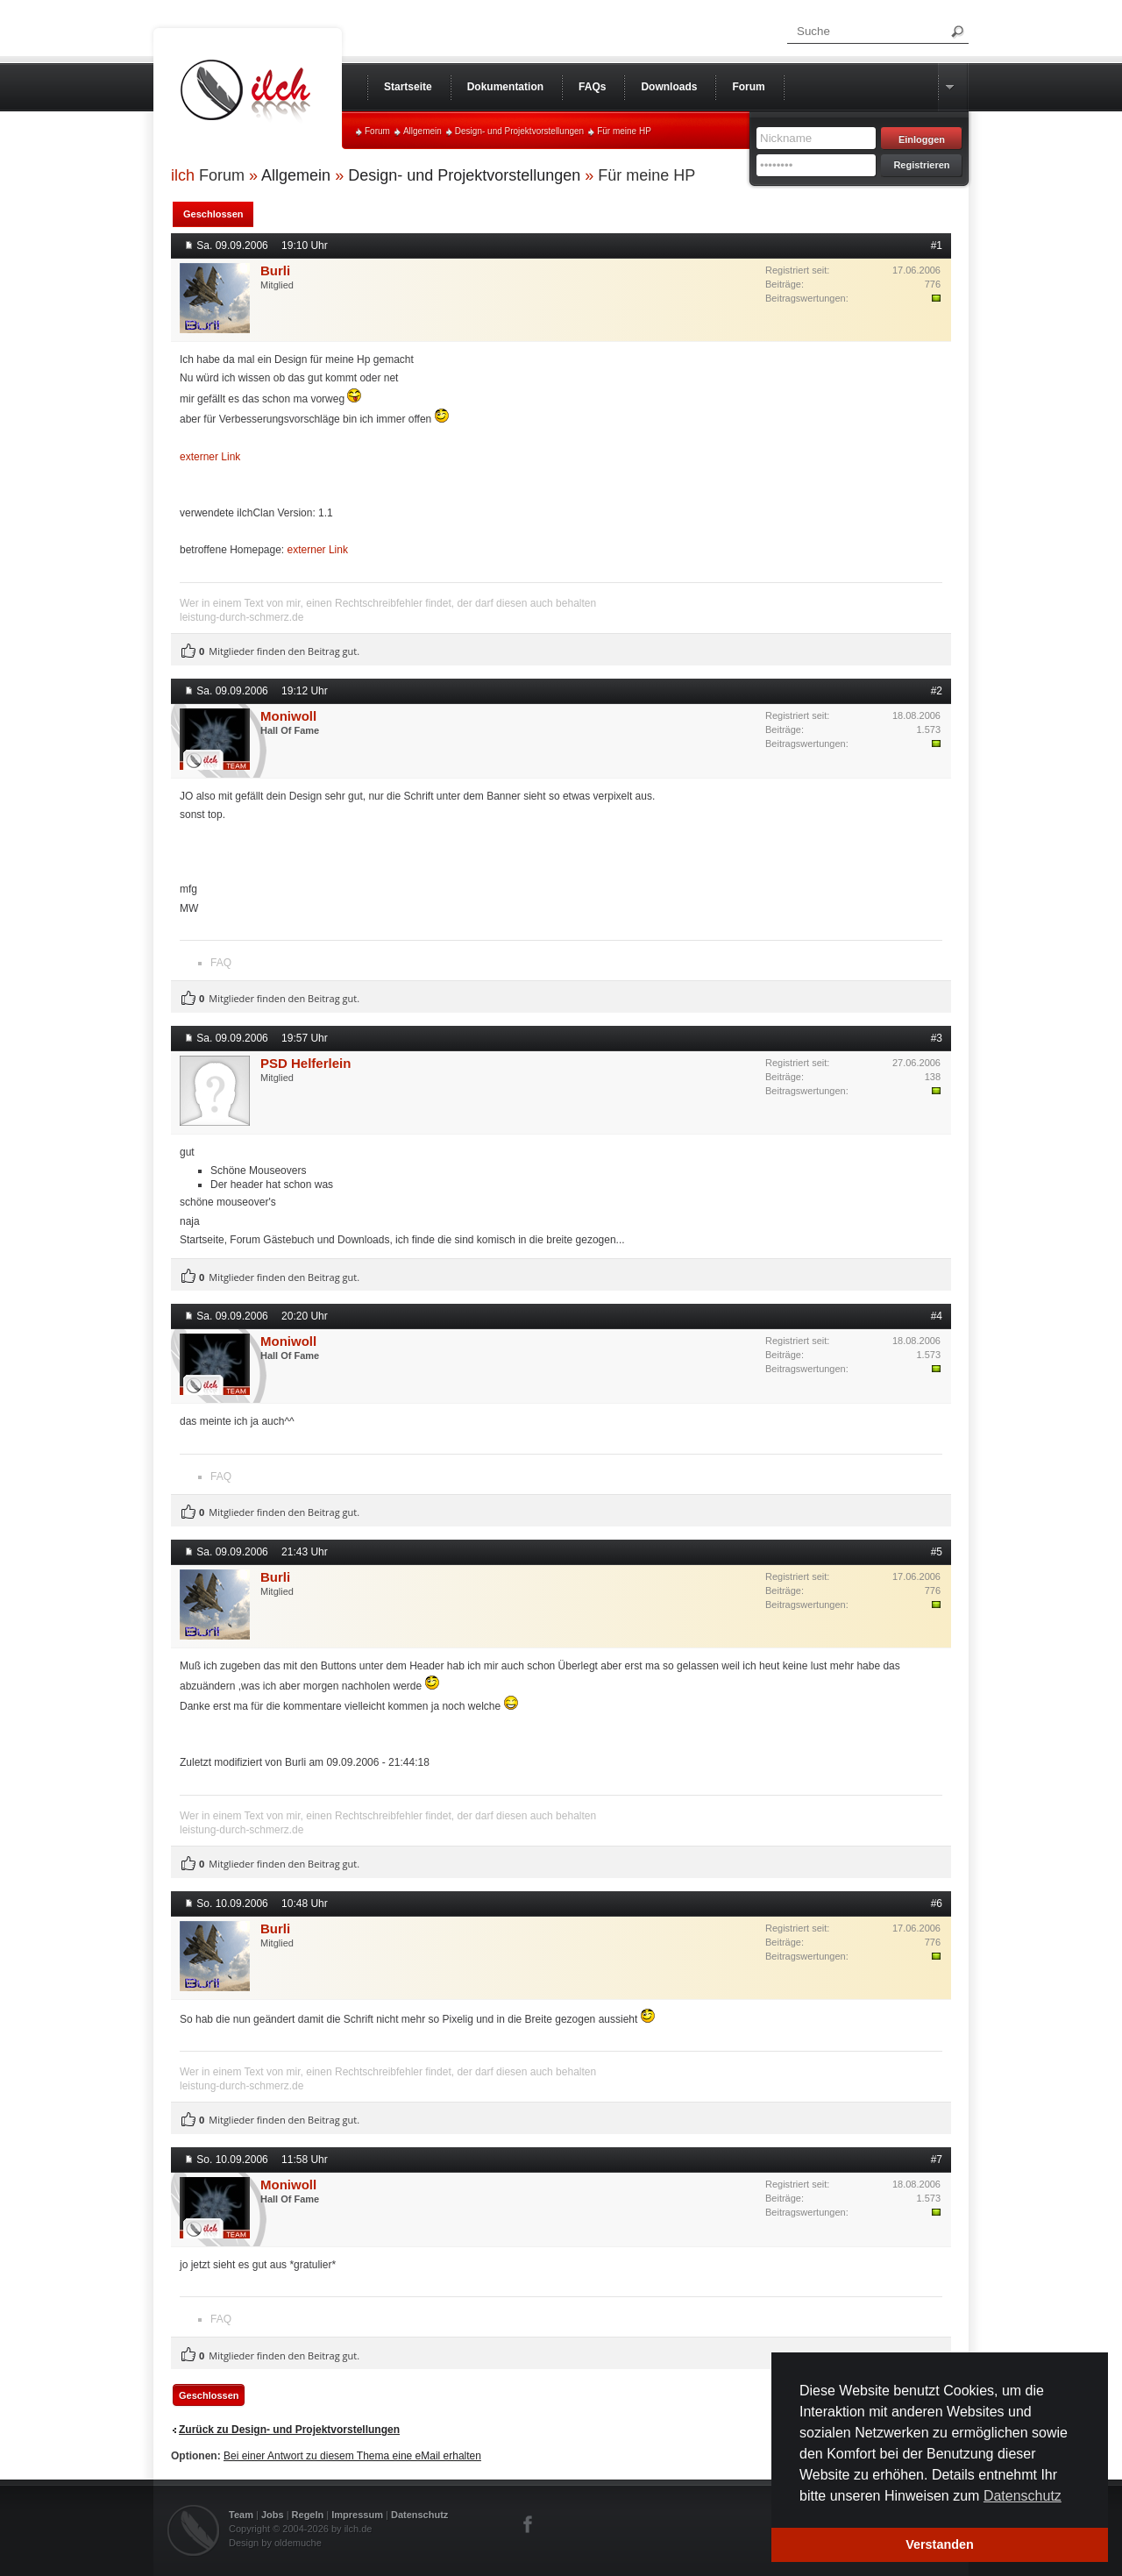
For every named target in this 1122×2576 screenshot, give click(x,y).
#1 (936, 245)
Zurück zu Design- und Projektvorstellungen (289, 2429)
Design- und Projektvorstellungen (519, 131)
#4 (936, 1316)
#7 (936, 2159)
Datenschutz (419, 2514)
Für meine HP (624, 131)
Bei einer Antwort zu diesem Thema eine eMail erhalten (352, 2456)
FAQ (220, 963)
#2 (936, 691)
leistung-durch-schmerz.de (241, 617)
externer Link (210, 457)
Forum (377, 131)
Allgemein (422, 131)
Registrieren (921, 165)
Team (241, 2514)
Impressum (357, 2514)
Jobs (272, 2514)
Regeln (308, 2514)
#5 (936, 1552)
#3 (936, 1038)
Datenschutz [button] (1023, 2495)
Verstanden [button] (939, 2544)
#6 (936, 1903)
